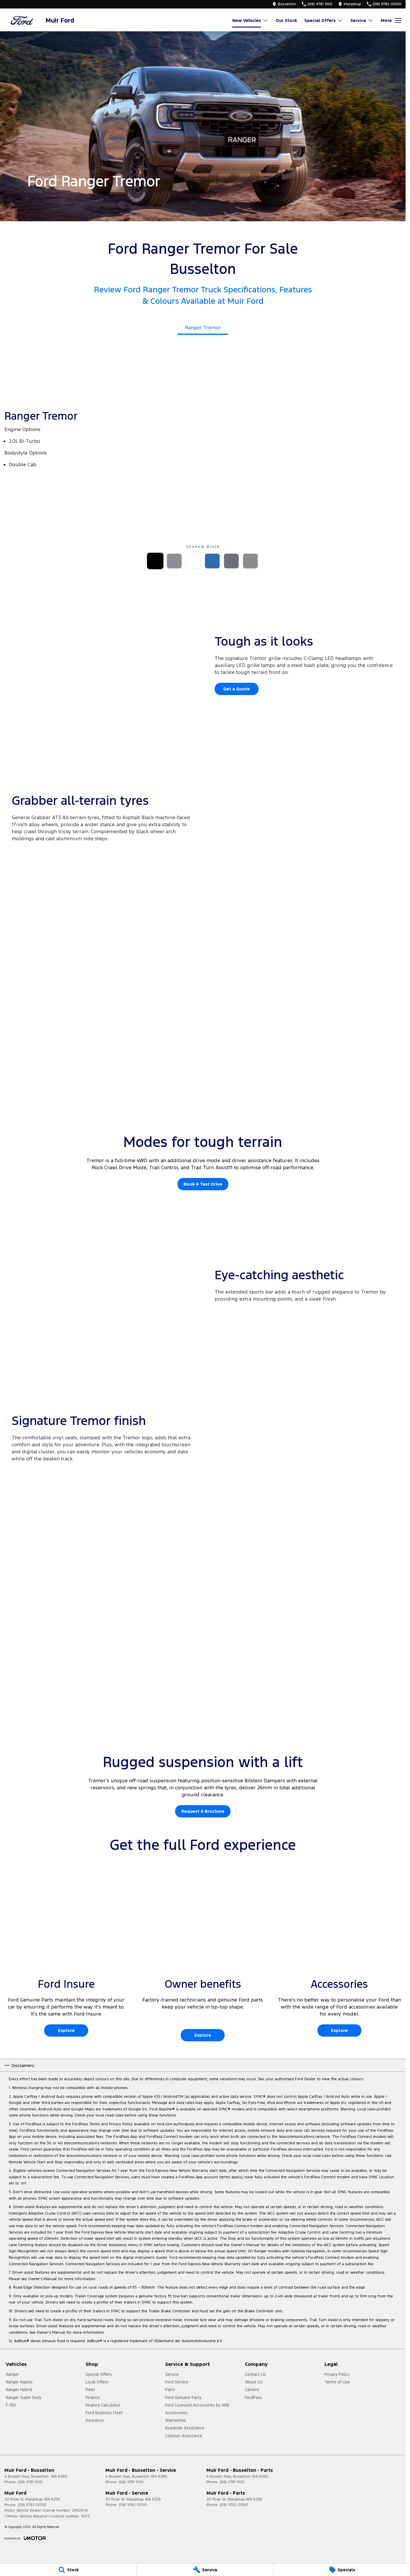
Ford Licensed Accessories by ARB (197, 2405)
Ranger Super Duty (23, 2397)
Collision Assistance (183, 2435)
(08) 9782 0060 (234, 2505)
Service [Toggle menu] (361, 20)
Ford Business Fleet (104, 2412)
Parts (170, 2389)
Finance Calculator (103, 2405)
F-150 (11, 2405)
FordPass (253, 2397)
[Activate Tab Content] (155, 562)
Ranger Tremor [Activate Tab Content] (203, 327)
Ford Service (176, 2382)
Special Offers (99, 2374)
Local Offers (97, 2382)
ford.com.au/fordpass (175, 2124)
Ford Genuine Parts (183, 2397)
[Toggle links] (25, 2538)
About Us (253, 2382)
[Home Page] (22, 20)
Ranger (12, 2374)
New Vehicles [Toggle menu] (250, 20)
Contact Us (255, 2374)
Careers (252, 2389)
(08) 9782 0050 (133, 2505)
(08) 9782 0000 (32, 2505)
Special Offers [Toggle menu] (323, 20)
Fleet (90, 2389)
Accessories (176, 2412)
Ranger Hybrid (19, 2389)
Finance (93, 2397)
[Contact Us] (284, 4)
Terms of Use (337, 2382)
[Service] (205, 2570)
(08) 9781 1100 (30, 2482)
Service (172, 2374)
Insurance (95, 2420)
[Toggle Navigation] (391, 20)
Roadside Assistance (184, 2428)
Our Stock (286, 20)
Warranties (175, 2420)
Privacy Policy (337, 2374)
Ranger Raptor (19, 2382)
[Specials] (342, 2570)
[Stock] (68, 2570)
